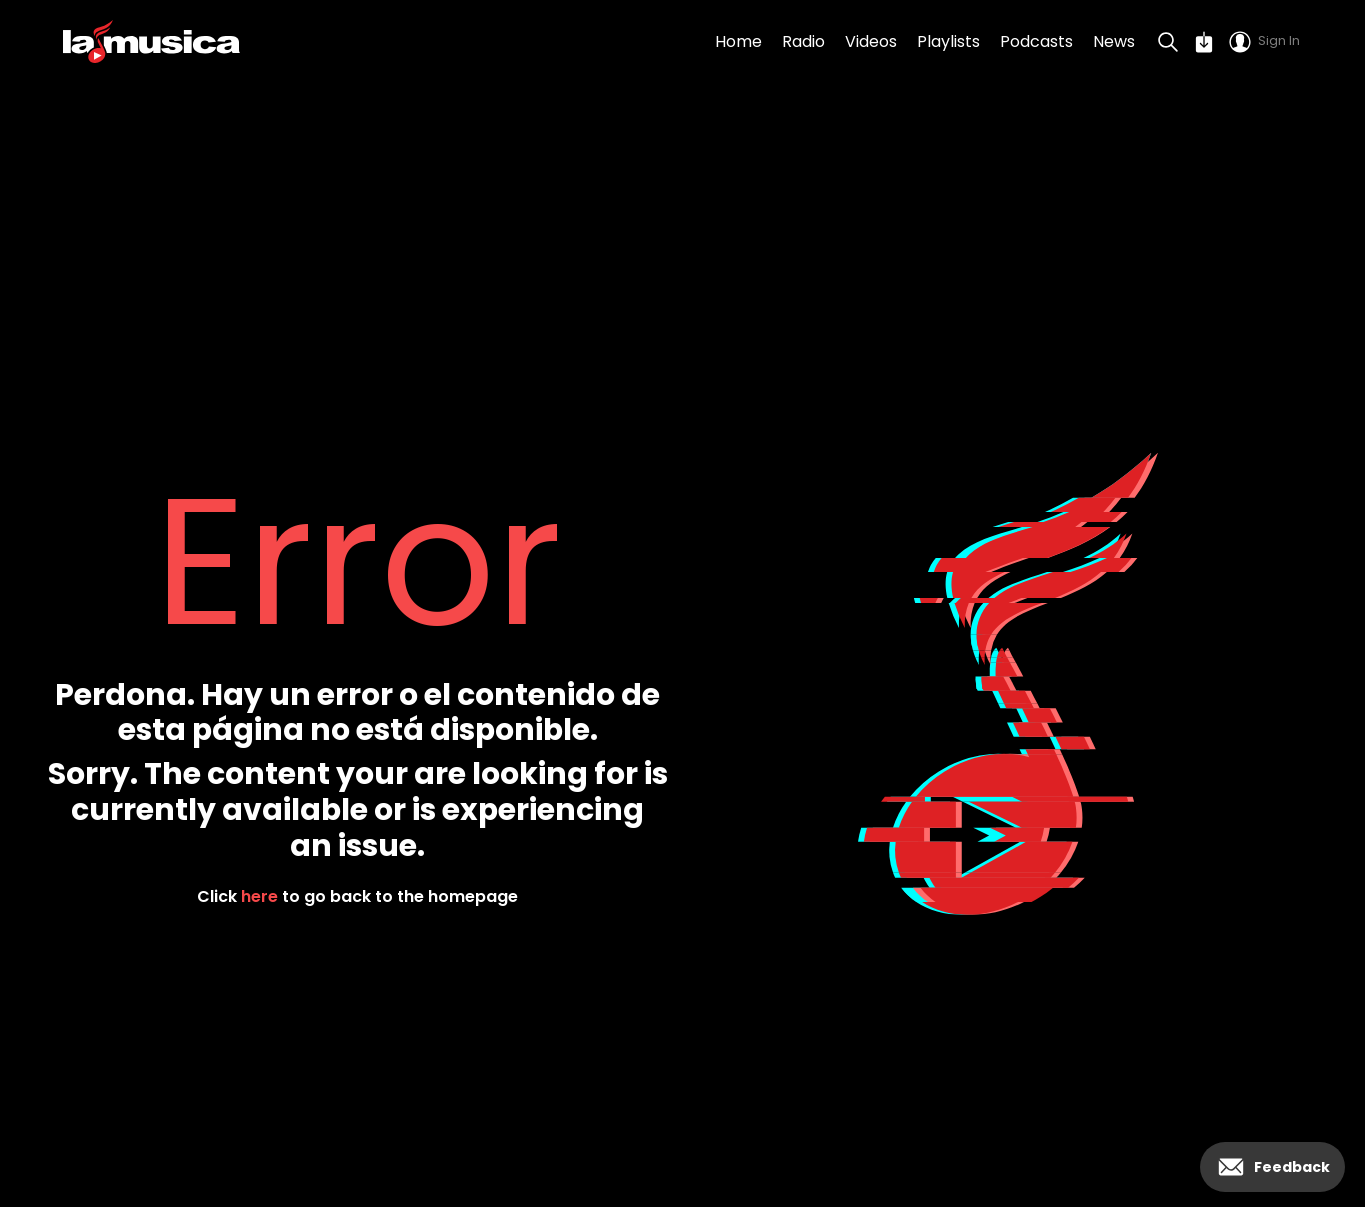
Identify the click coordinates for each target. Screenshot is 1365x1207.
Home (738, 41)
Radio (803, 41)
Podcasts (1036, 41)
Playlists (948, 41)
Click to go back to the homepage (357, 896)
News (1114, 41)
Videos (871, 41)
